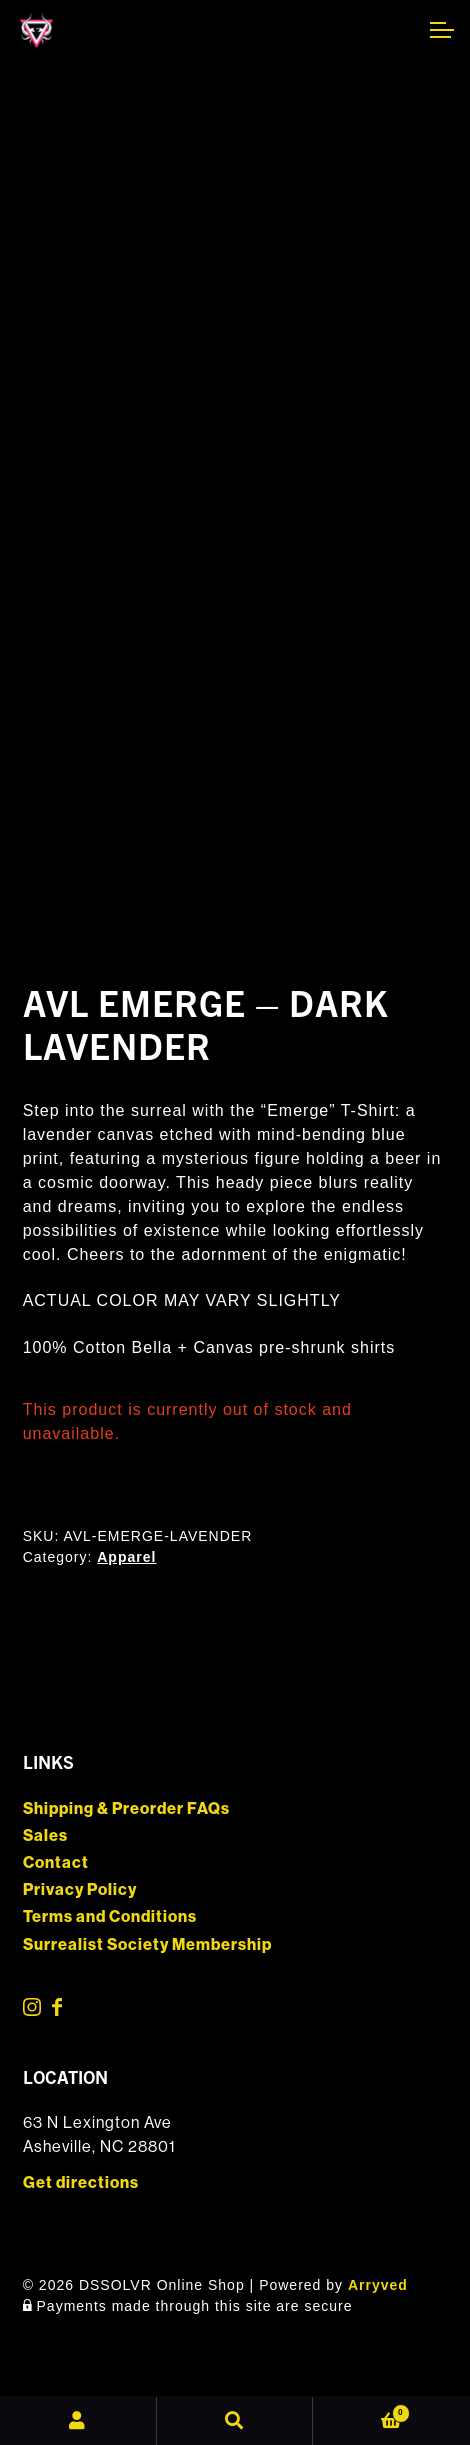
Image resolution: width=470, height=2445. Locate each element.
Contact (56, 1862)
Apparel (126, 1557)
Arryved (378, 2285)
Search (235, 2421)
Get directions (81, 2182)
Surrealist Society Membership (147, 1944)
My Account (78, 2421)
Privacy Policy (80, 1889)
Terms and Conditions (110, 1916)
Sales (45, 1835)
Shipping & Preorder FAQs (126, 1808)
